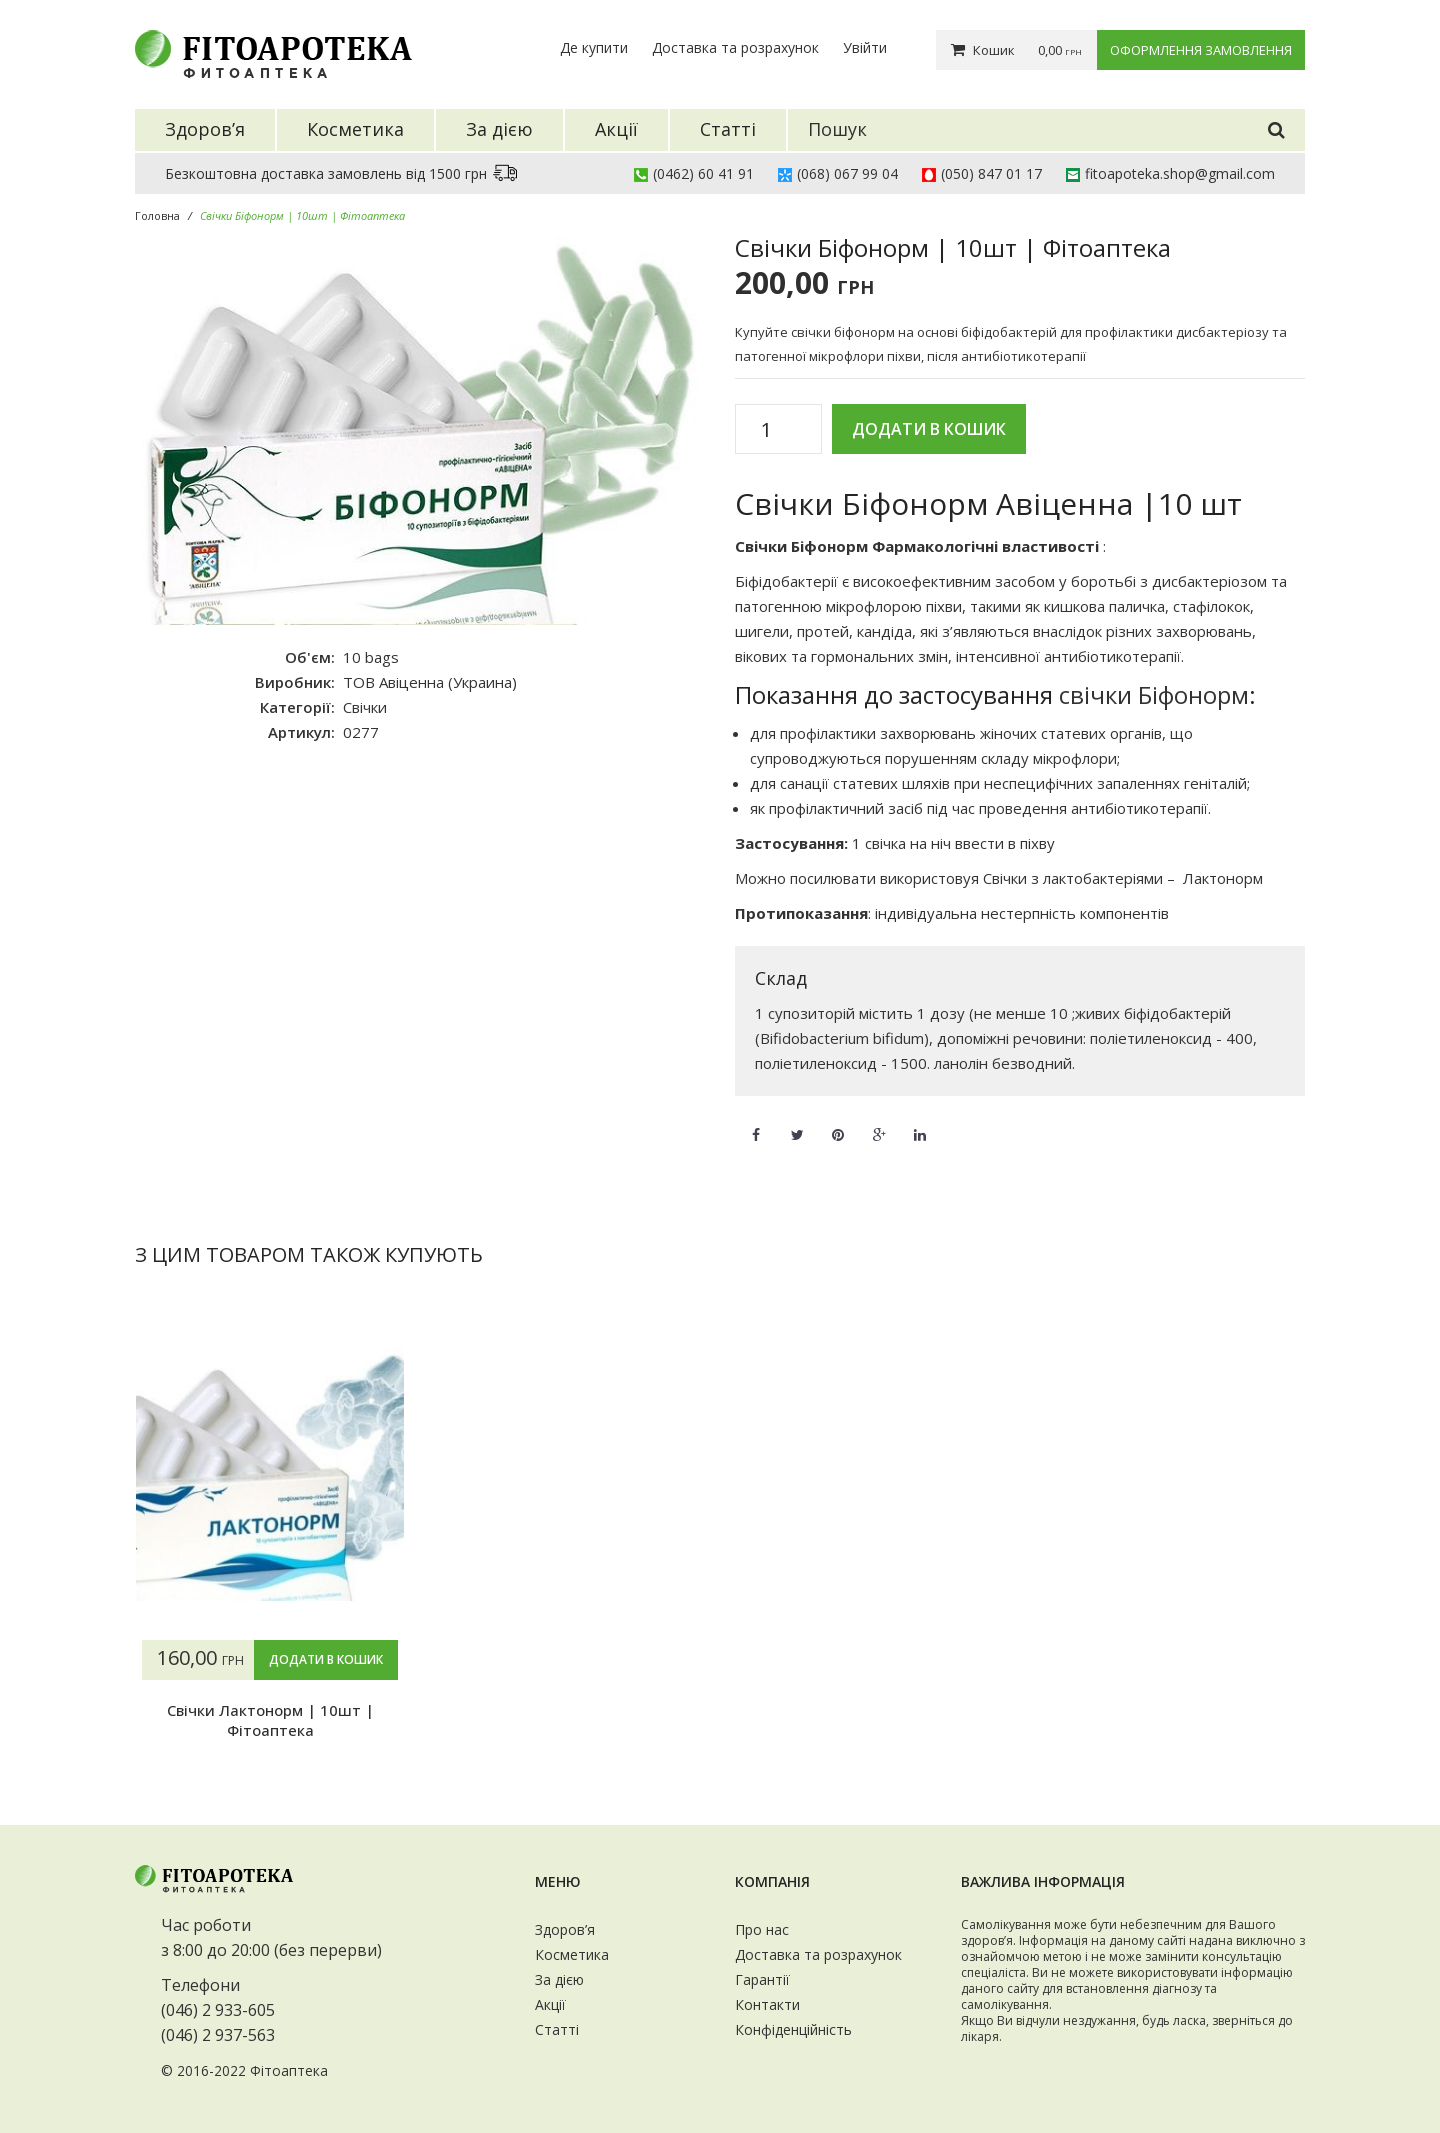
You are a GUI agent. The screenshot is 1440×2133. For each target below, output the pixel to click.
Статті (557, 2029)
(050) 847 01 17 (991, 173)
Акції (550, 2004)
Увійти (865, 47)
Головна (157, 215)
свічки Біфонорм (1154, 694)
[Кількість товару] (773, 430)
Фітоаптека (289, 2070)
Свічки (365, 707)
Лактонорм (1223, 878)
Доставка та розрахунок (735, 47)
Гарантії (762, 1979)
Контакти (767, 2004)
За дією (559, 1979)
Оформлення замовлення (1201, 50)
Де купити (594, 47)
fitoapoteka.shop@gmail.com (1180, 173)
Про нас (762, 1929)
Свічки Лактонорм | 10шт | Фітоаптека (270, 1720)
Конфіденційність (793, 2029)
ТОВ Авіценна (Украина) (430, 682)
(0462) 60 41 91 (703, 173)
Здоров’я (565, 1929)
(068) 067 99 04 (847, 173)
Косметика (572, 1954)
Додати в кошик (929, 429)
